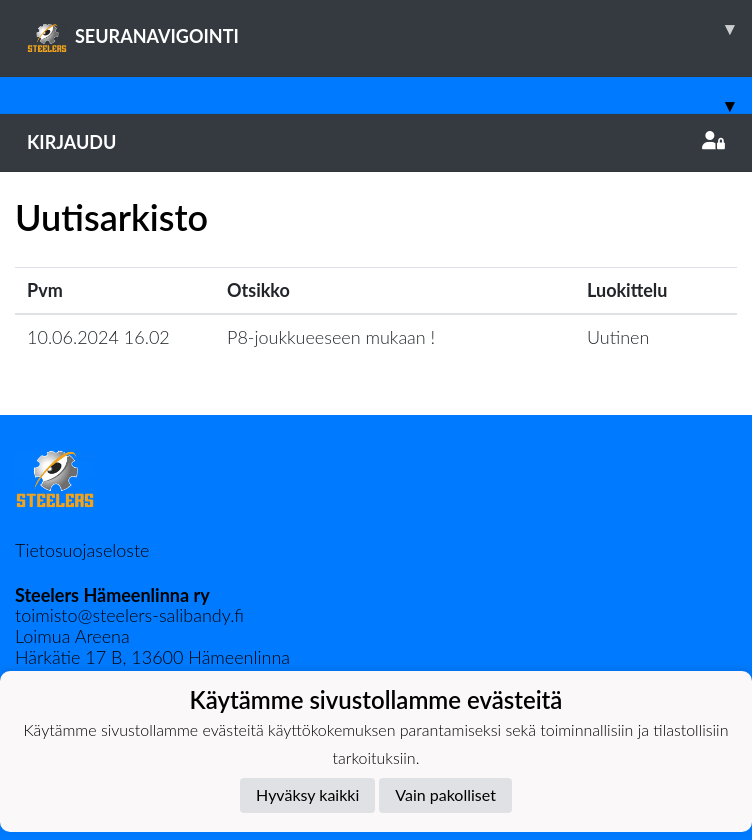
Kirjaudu (376, 142)
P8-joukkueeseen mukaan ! (331, 337)
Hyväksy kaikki (307, 794)
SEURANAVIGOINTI (389, 29)
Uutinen (618, 337)
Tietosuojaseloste (82, 550)
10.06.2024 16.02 (98, 337)
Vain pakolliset (445, 794)
